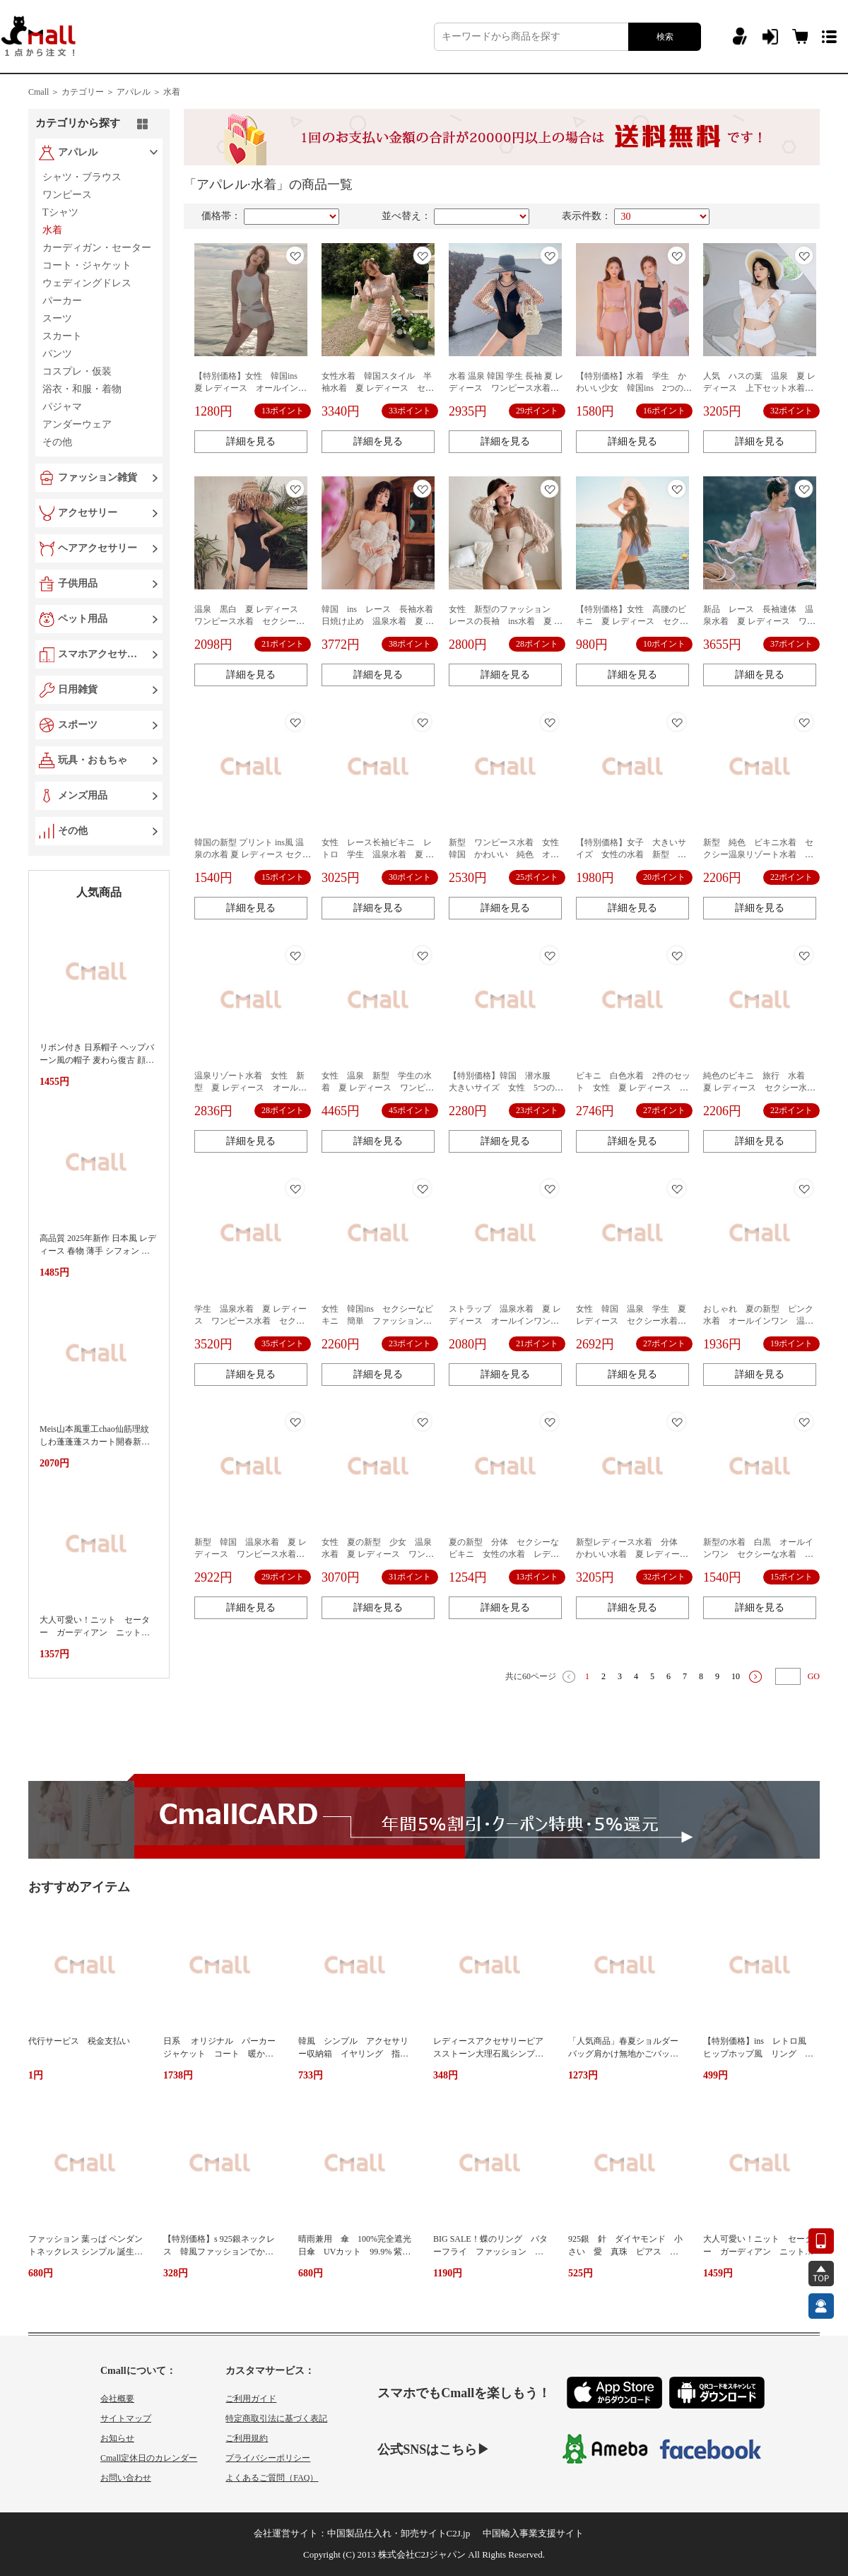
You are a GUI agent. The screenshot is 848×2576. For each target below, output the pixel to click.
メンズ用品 (82, 795)
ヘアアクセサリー (97, 548)
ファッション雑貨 (97, 477)
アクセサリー (87, 512)
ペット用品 (82, 618)
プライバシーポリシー (267, 2458)
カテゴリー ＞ (87, 92)
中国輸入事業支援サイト (533, 2533)
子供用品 (78, 583)
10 (735, 1676)
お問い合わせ (125, 2478)
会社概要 (117, 2399)
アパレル (78, 152)
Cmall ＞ (43, 92)
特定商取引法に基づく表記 (276, 2418)
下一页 (755, 1677)
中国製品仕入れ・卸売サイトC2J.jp (399, 2533)
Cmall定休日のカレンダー (148, 2458)
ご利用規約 (246, 2438)
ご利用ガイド (250, 2399)
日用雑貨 (78, 689)
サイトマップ (125, 2418)
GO (814, 1676)
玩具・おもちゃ (92, 760)
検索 (664, 37)
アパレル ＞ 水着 (148, 92)
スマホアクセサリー (100, 654)
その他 (73, 830)
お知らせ (117, 2438)
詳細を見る (251, 441)
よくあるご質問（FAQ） (271, 2478)
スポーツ (78, 724)
